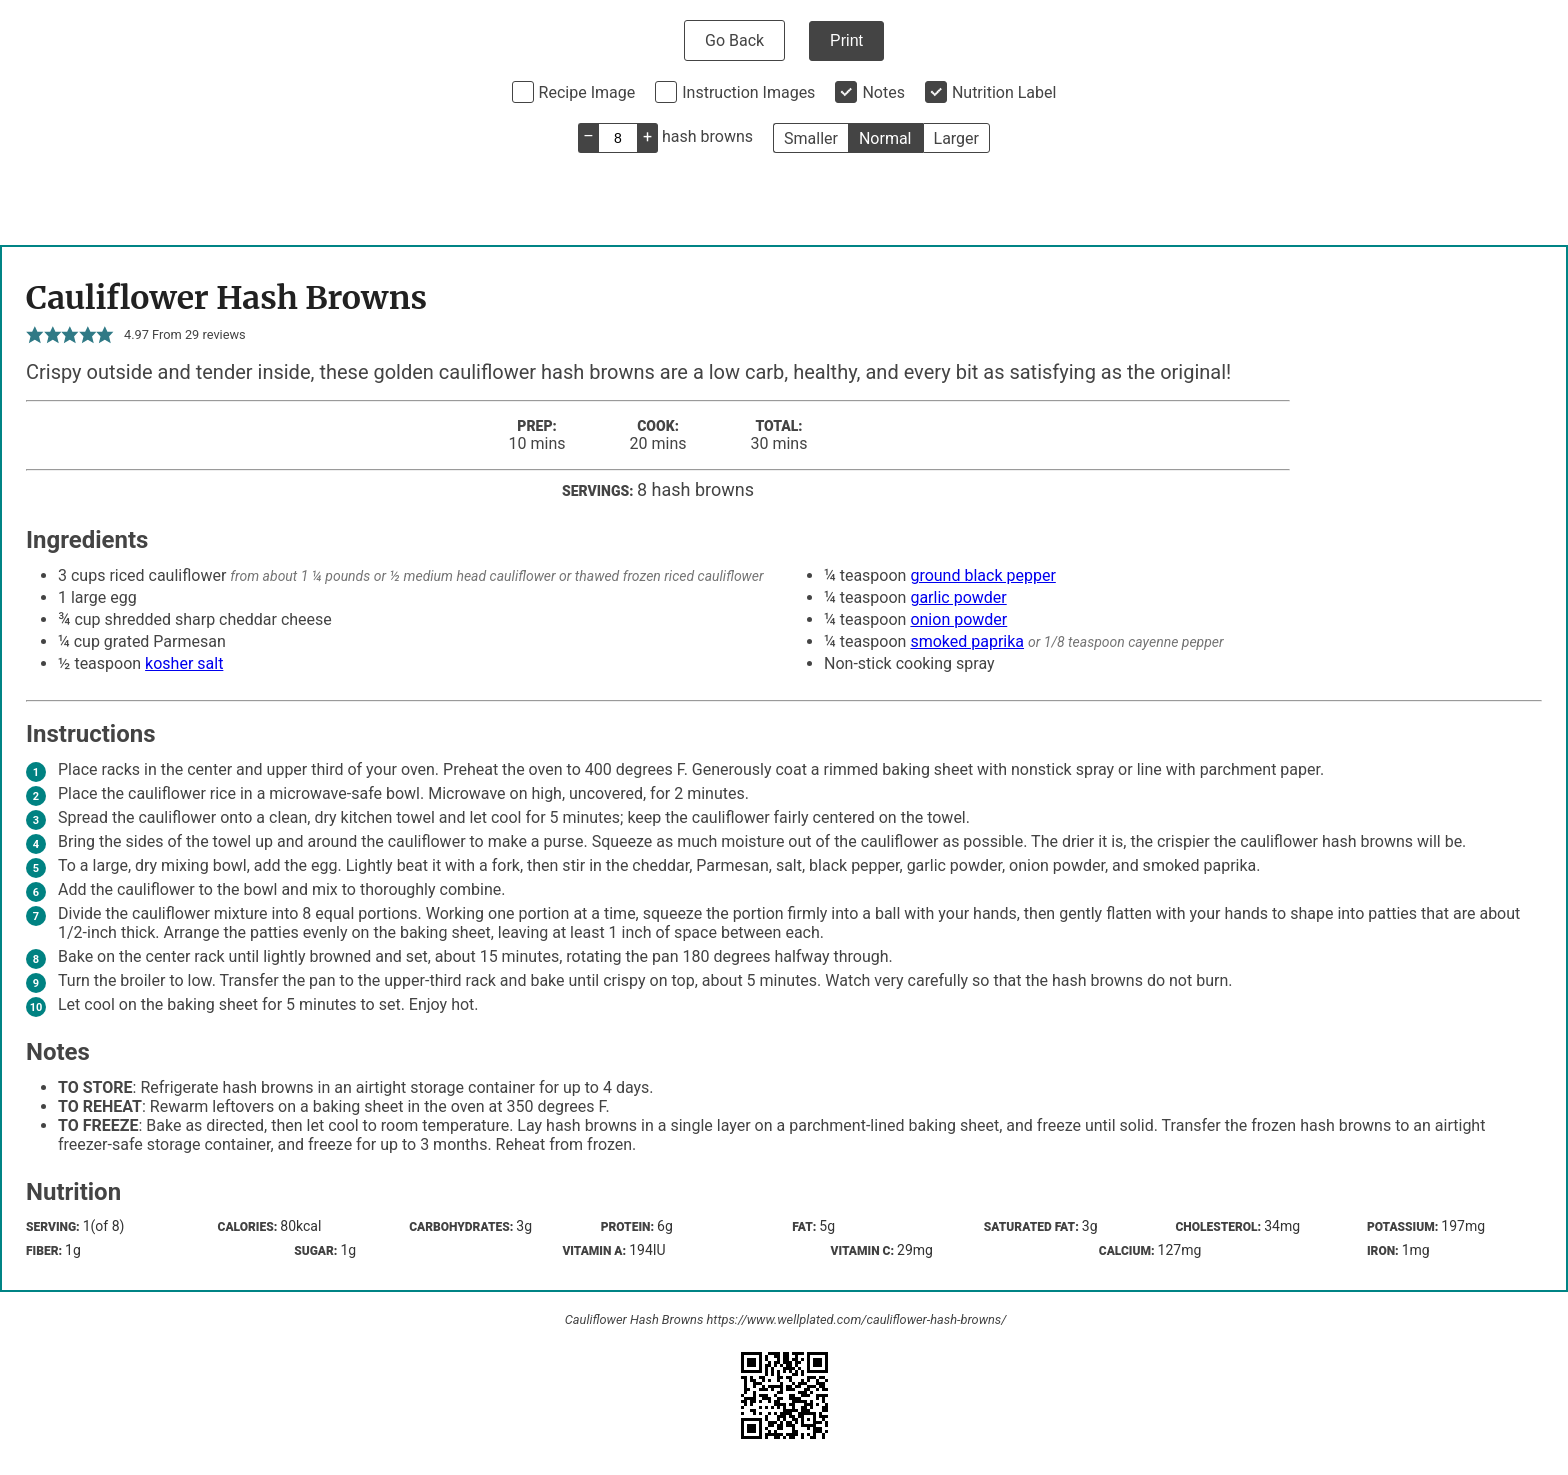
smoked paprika (967, 641)
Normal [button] (885, 138)
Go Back (734, 40)
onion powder (958, 619)
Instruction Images (748, 92)
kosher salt (184, 663)
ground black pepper (982, 575)
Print (846, 40)
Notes (883, 92)
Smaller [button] (811, 138)
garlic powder (958, 597)
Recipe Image (587, 92)
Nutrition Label (1004, 92)
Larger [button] (956, 138)
